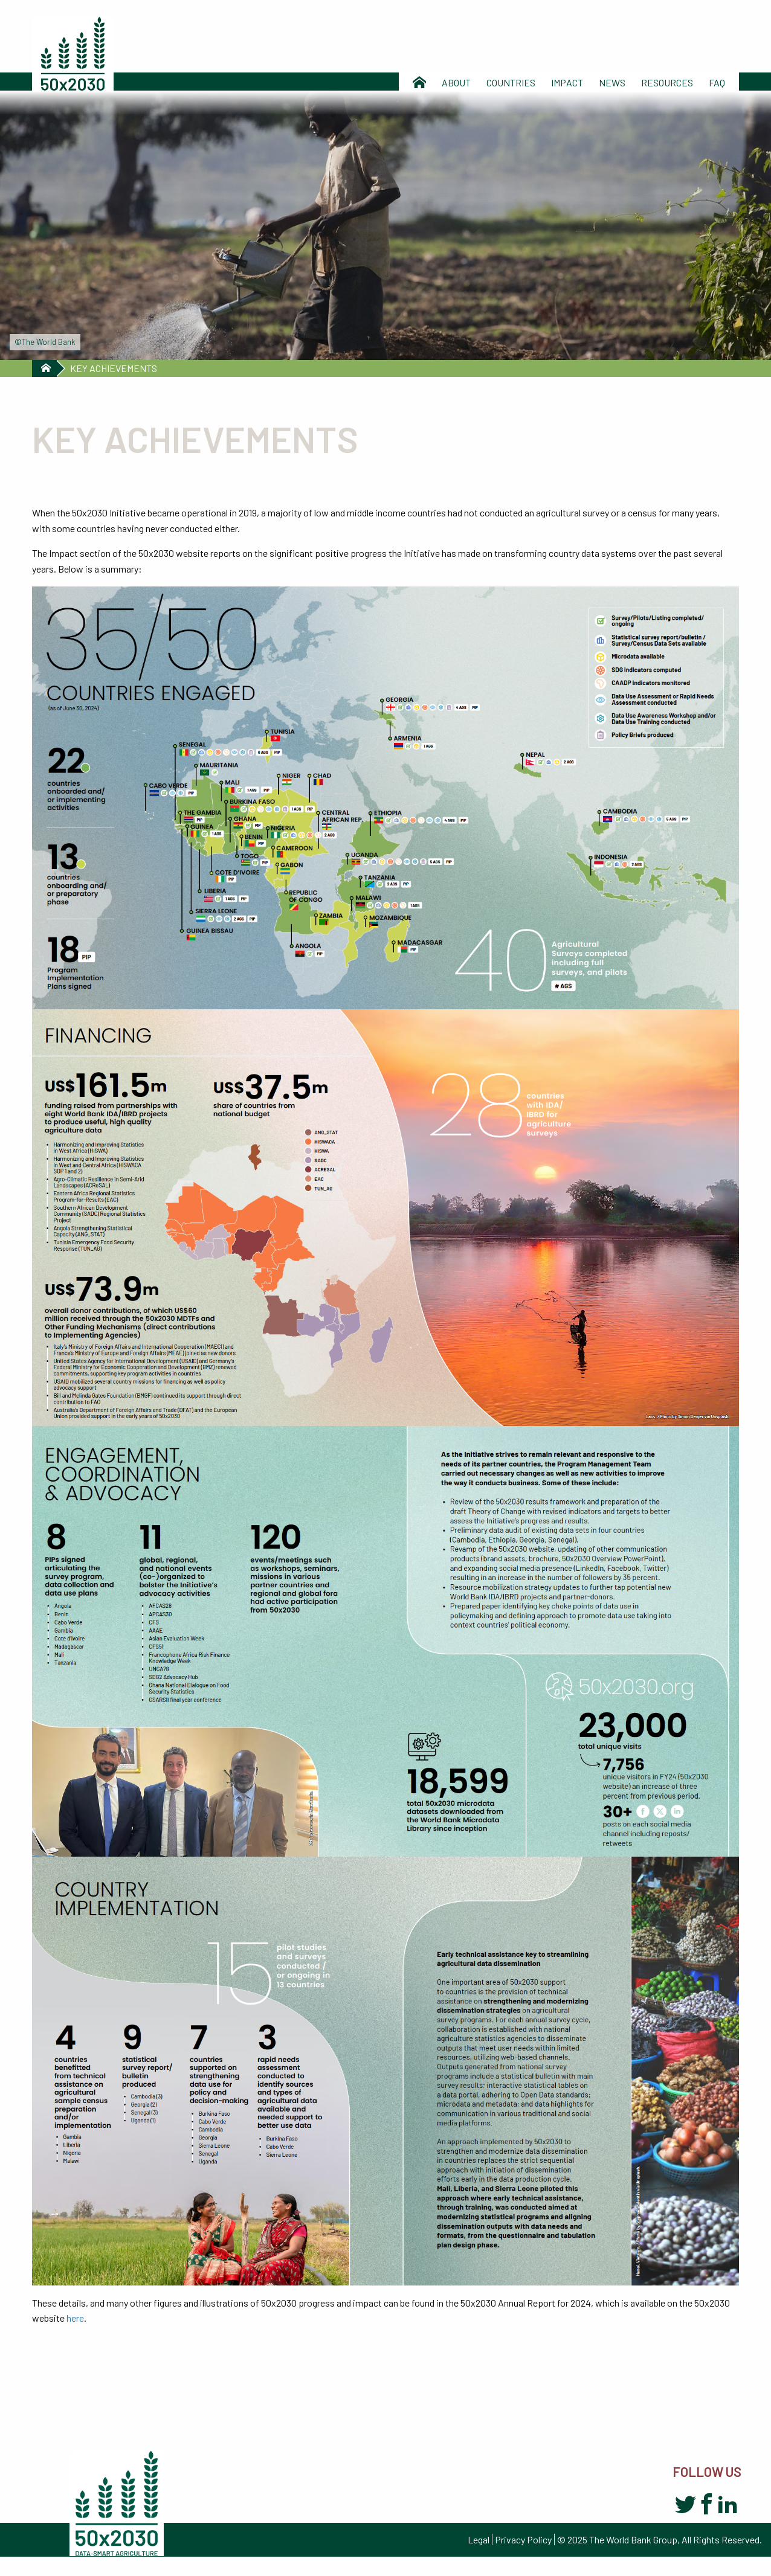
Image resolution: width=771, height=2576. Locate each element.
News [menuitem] (612, 82)
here (75, 2318)
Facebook (706, 2505)
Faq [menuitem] (717, 82)
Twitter (685, 2505)
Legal (478, 2539)
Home (44, 368)
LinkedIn (727, 2505)
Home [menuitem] (419, 82)
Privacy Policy (523, 2539)
